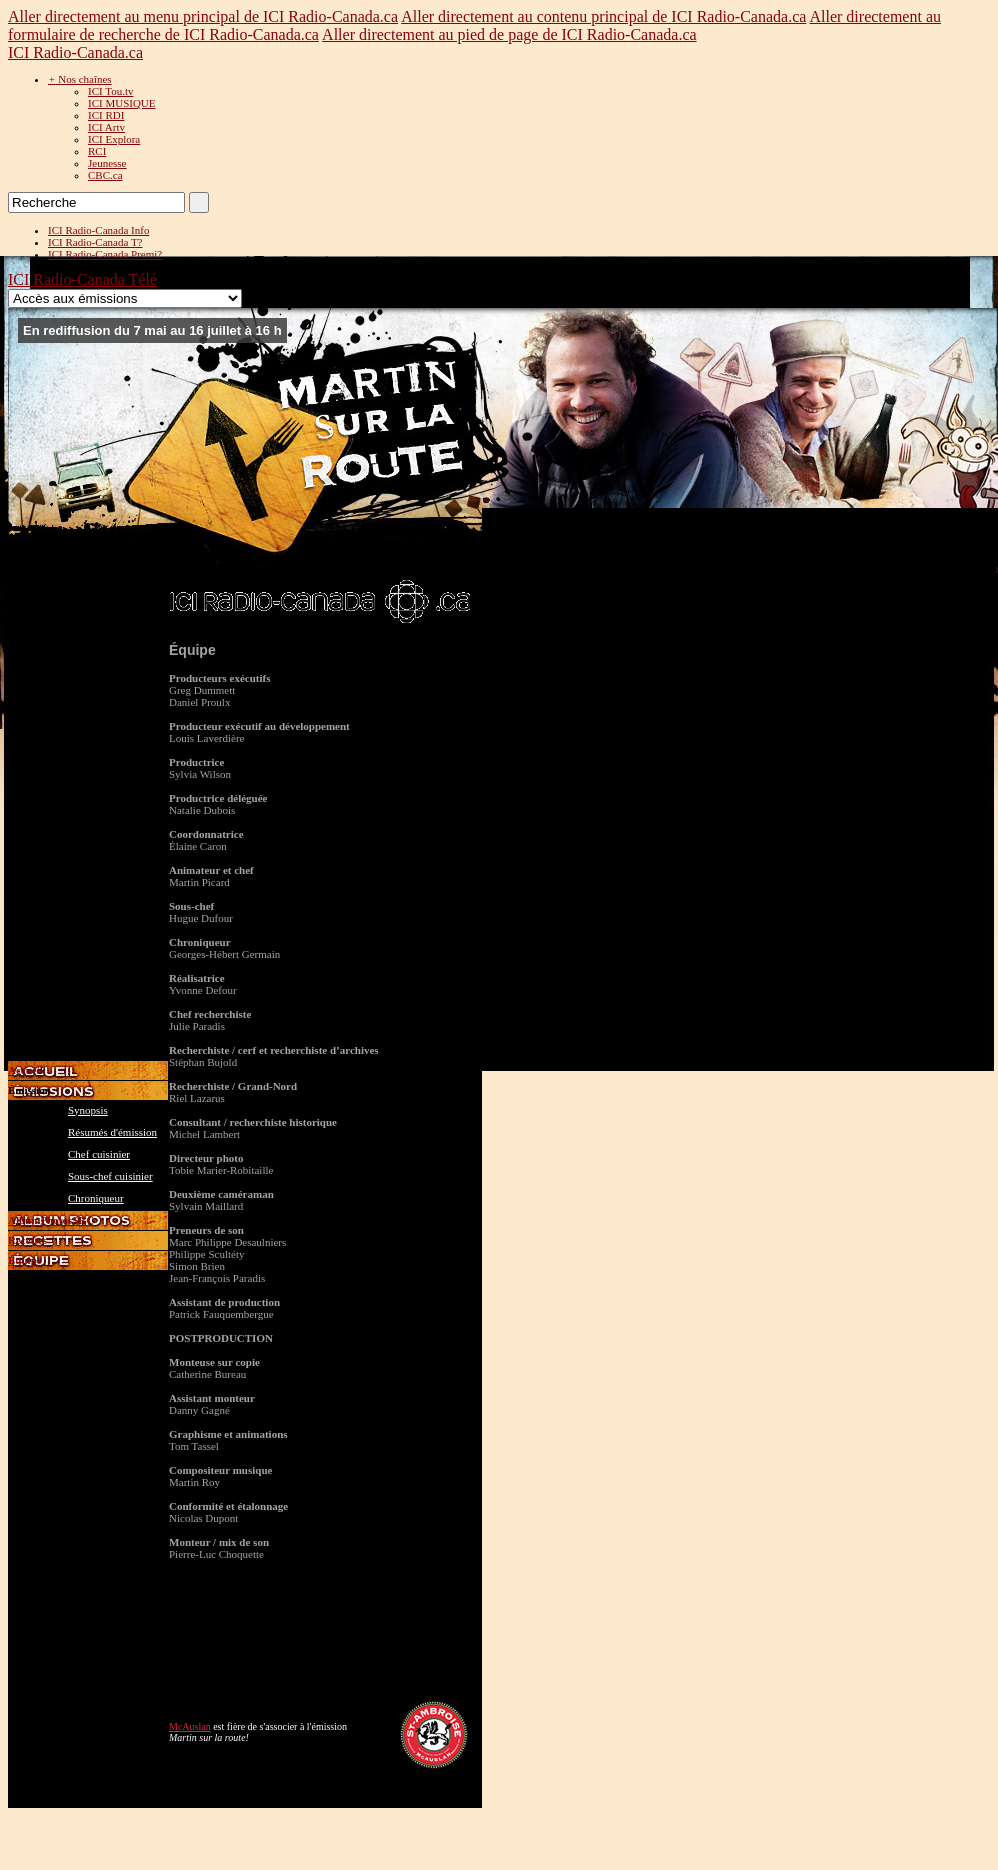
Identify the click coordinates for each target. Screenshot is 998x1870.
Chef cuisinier (99, 1154)
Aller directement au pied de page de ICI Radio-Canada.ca (509, 34)
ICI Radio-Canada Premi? (105, 254)
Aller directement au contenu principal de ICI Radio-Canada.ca (603, 16)
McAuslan (190, 1726)
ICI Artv (106, 127)
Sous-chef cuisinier (110, 1176)
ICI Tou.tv (110, 91)
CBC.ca (105, 175)
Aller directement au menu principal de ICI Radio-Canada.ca (203, 16)
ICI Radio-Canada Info (98, 230)
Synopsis (88, 1110)
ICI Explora (114, 139)
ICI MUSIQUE (122, 103)
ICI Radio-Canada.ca (75, 52)
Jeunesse (107, 163)
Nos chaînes (80, 79)
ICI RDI (106, 115)
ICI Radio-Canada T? (95, 242)
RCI (97, 151)
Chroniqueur (96, 1198)
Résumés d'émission (112, 1132)
